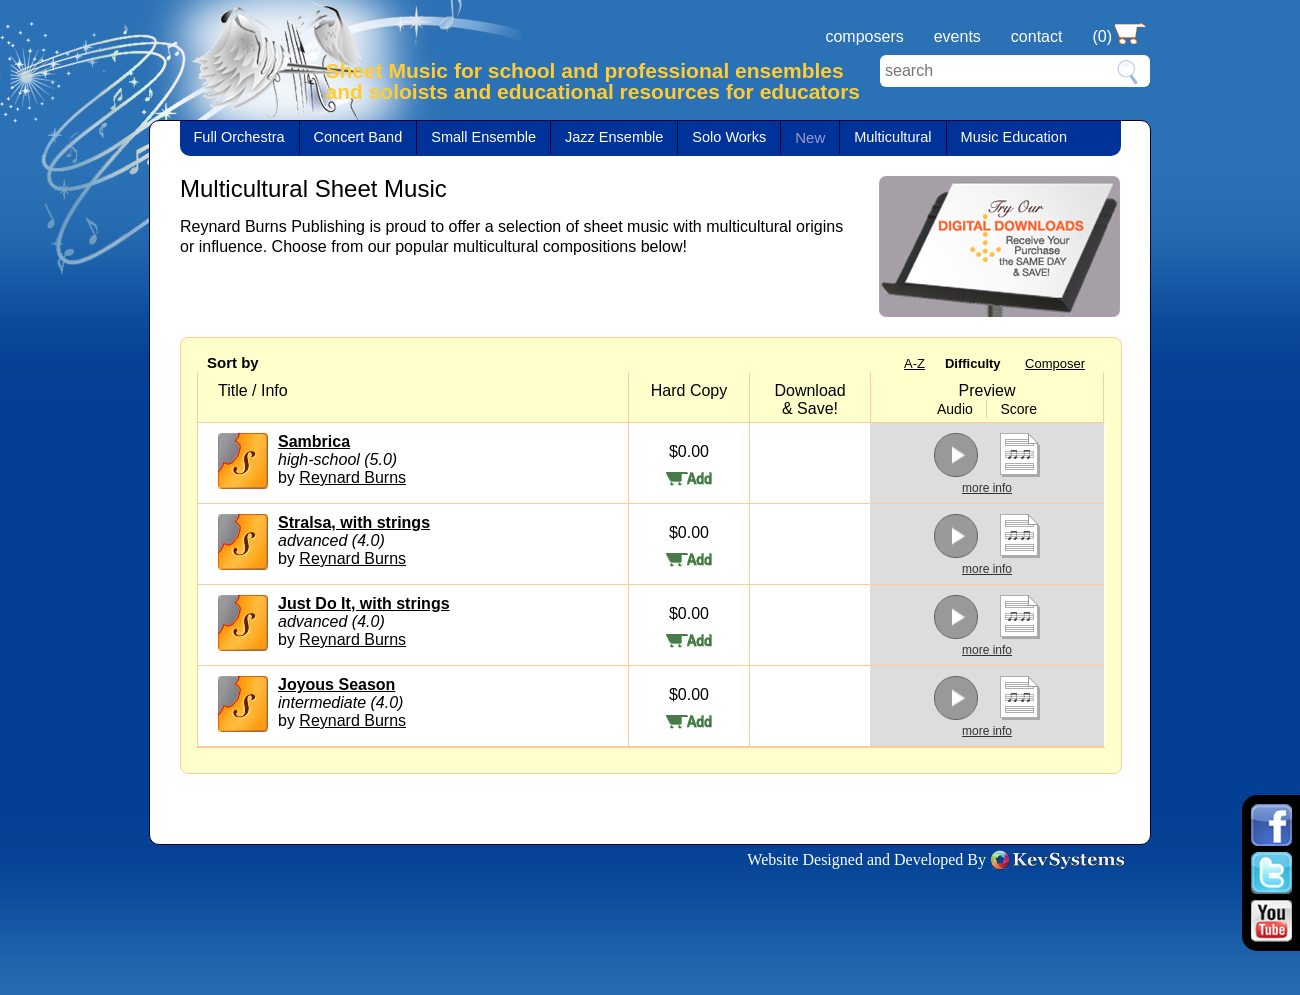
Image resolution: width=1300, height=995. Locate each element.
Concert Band (358, 137)
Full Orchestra (239, 137)
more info (987, 488)
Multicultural (892, 137)
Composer (1055, 363)
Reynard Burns (352, 477)
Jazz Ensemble (614, 137)
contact (1037, 36)
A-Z (914, 363)
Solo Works (729, 137)
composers (864, 36)
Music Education (1014, 137)
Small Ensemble (483, 137)
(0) (1102, 36)
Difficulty (973, 363)
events (957, 36)
